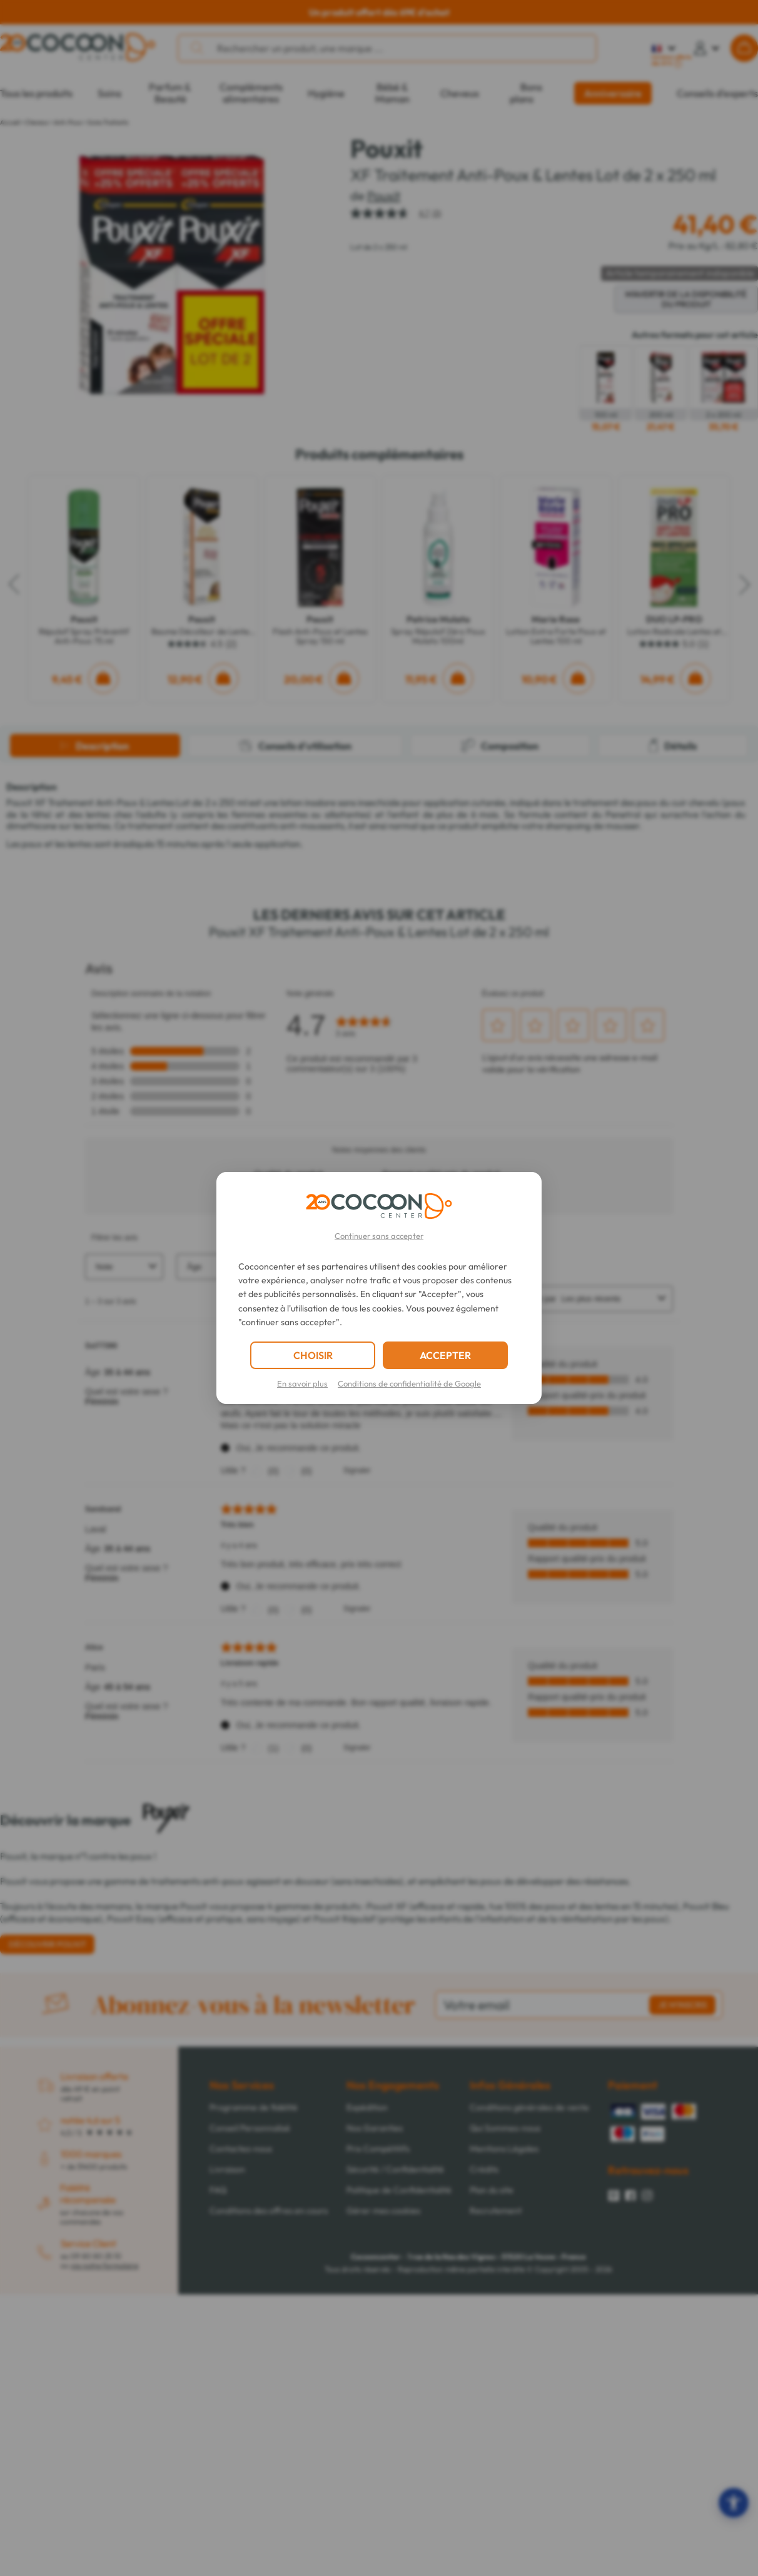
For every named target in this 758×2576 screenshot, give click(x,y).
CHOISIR (313, 1355)
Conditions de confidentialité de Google (409, 1383)
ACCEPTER (445, 1355)
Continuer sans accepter (379, 1236)
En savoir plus (302, 1383)
